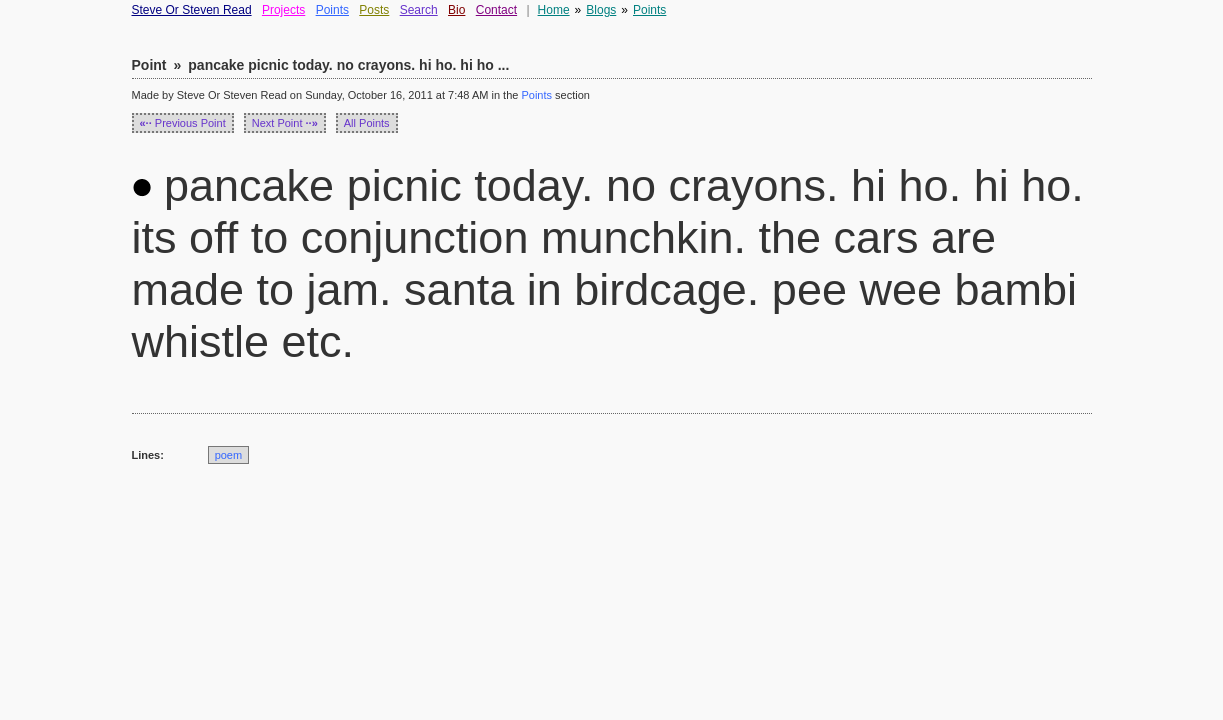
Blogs (601, 10)
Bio (456, 10)
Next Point (285, 123)
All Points (367, 123)
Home (554, 10)
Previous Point (183, 123)
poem (229, 455)
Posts (374, 10)
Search (419, 10)
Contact (496, 10)
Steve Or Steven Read (192, 10)
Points (332, 10)
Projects (283, 10)
